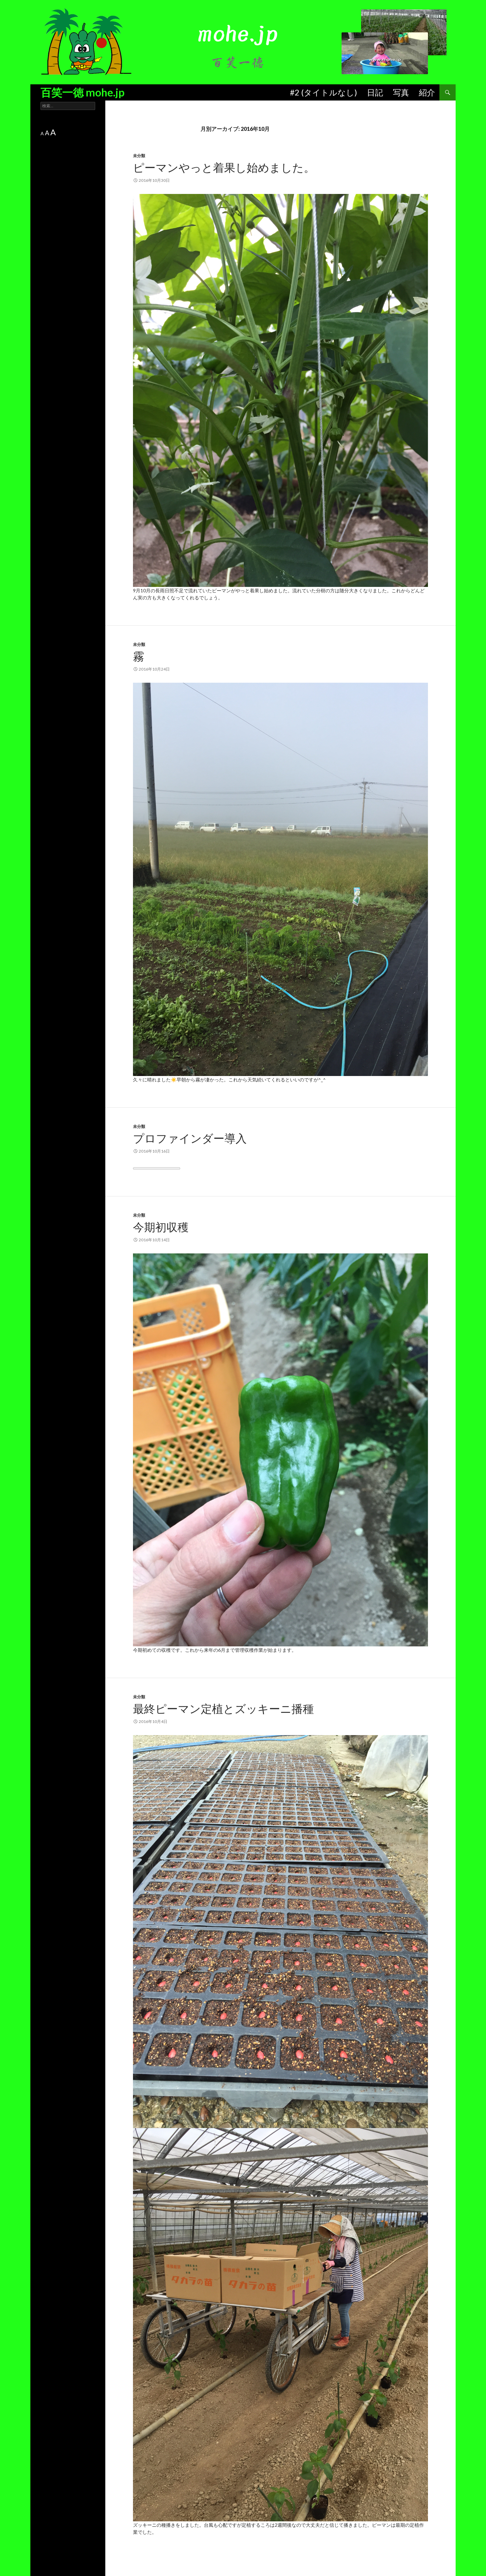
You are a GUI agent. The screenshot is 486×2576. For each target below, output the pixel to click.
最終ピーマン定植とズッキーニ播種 (223, 1708)
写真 (401, 92)
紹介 (427, 92)
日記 (375, 92)
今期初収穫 (161, 1227)
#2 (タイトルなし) (323, 92)
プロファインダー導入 (190, 1138)
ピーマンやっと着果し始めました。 (224, 167)
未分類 (139, 155)
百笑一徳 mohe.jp (82, 92)
